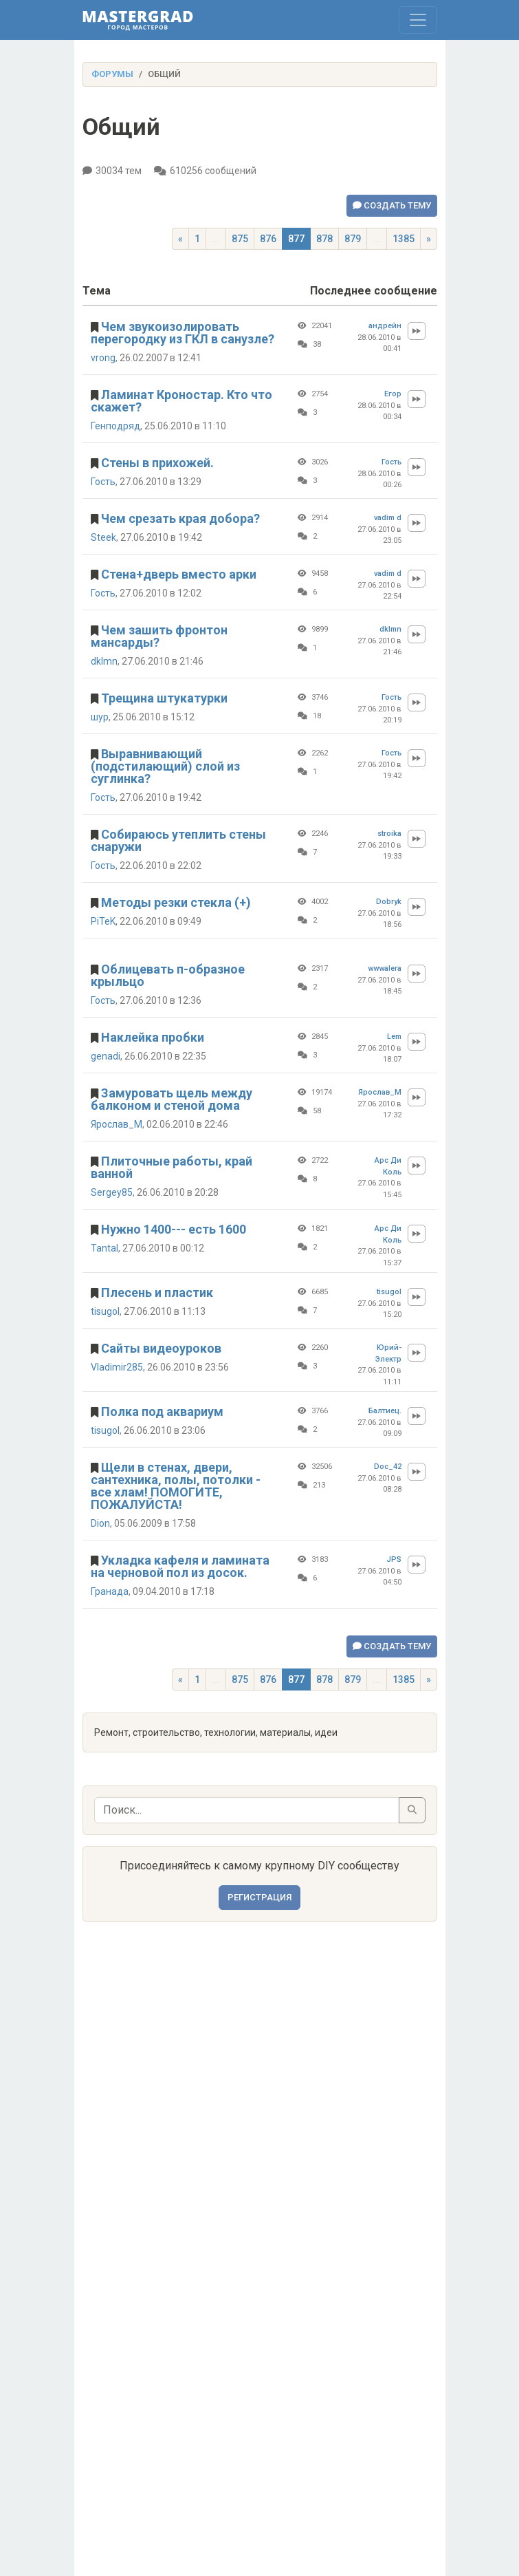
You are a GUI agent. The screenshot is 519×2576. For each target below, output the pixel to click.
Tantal (104, 1248)
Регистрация (259, 1897)
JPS (393, 1559)
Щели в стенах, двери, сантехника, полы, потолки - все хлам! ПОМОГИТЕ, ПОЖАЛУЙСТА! (176, 1486)
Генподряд (115, 425)
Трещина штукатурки (164, 698)
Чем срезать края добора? (180, 518)
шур (100, 716)
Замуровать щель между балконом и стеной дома (171, 1099)
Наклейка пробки (152, 1037)
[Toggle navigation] (418, 20)
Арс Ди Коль (388, 1166)
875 (240, 238)
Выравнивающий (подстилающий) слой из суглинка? (165, 766)
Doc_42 (387, 1466)
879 (352, 238)
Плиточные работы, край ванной (171, 1167)
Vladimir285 (117, 1367)
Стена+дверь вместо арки (178, 574)
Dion (100, 1523)
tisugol (105, 1311)
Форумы (112, 74)
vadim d (387, 517)
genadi (105, 1056)
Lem (394, 1036)
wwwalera (384, 968)
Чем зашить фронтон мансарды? (159, 636)
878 (324, 238)
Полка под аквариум (162, 1411)
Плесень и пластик (157, 1292)
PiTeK (103, 921)
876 (268, 238)
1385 (404, 238)
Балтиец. (384, 1410)
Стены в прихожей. (157, 462)
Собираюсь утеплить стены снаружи (178, 840)
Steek (103, 537)
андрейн (384, 325)
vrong (103, 357)
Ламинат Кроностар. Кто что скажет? (181, 400)
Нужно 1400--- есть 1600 (173, 1229)
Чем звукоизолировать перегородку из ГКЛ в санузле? (182, 332)
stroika (389, 833)
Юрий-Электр (388, 1353)
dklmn (104, 661)
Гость (103, 481)
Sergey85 (112, 1192)
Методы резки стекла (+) (176, 902)
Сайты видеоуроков (161, 1348)
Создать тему (392, 205)
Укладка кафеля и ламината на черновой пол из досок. (180, 1566)
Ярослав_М (116, 1124)
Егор (392, 393)
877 (296, 238)
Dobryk (388, 901)
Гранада (110, 1591)
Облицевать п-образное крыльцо (168, 975)
